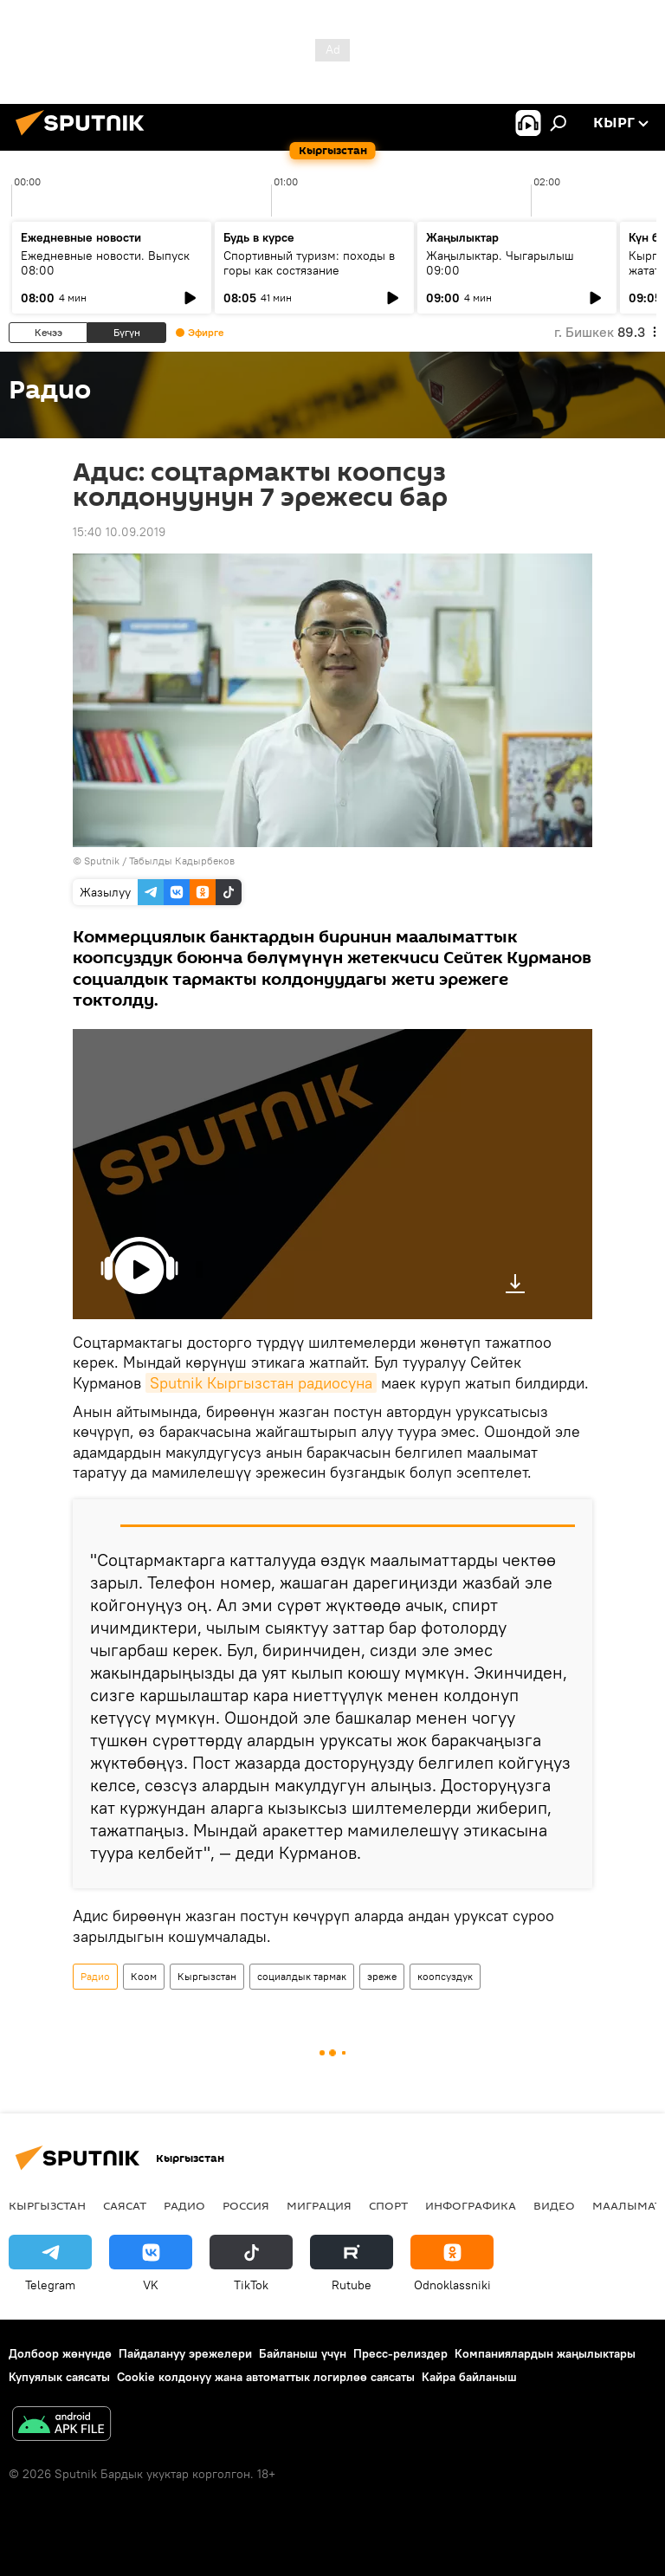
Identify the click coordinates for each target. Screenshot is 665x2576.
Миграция (319, 2205)
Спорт (388, 2205)
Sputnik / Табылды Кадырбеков (159, 860)
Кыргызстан (207, 1976)
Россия (246, 2205)
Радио (95, 1976)
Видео (554, 2205)
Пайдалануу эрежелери (185, 2353)
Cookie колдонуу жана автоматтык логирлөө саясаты (266, 2377)
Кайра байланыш (469, 2377)
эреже (382, 1976)
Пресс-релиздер (400, 2353)
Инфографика (470, 2205)
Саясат (124, 2205)
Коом (144, 1976)
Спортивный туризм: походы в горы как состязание (309, 263)
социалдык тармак (301, 1976)
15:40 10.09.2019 (119, 532)
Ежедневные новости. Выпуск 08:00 (105, 263)
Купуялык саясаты (59, 2377)
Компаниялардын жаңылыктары (545, 2353)
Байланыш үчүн (302, 2353)
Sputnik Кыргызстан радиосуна (261, 1383)
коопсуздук (445, 1976)
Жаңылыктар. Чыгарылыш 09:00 (500, 263)
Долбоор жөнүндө (60, 2353)
